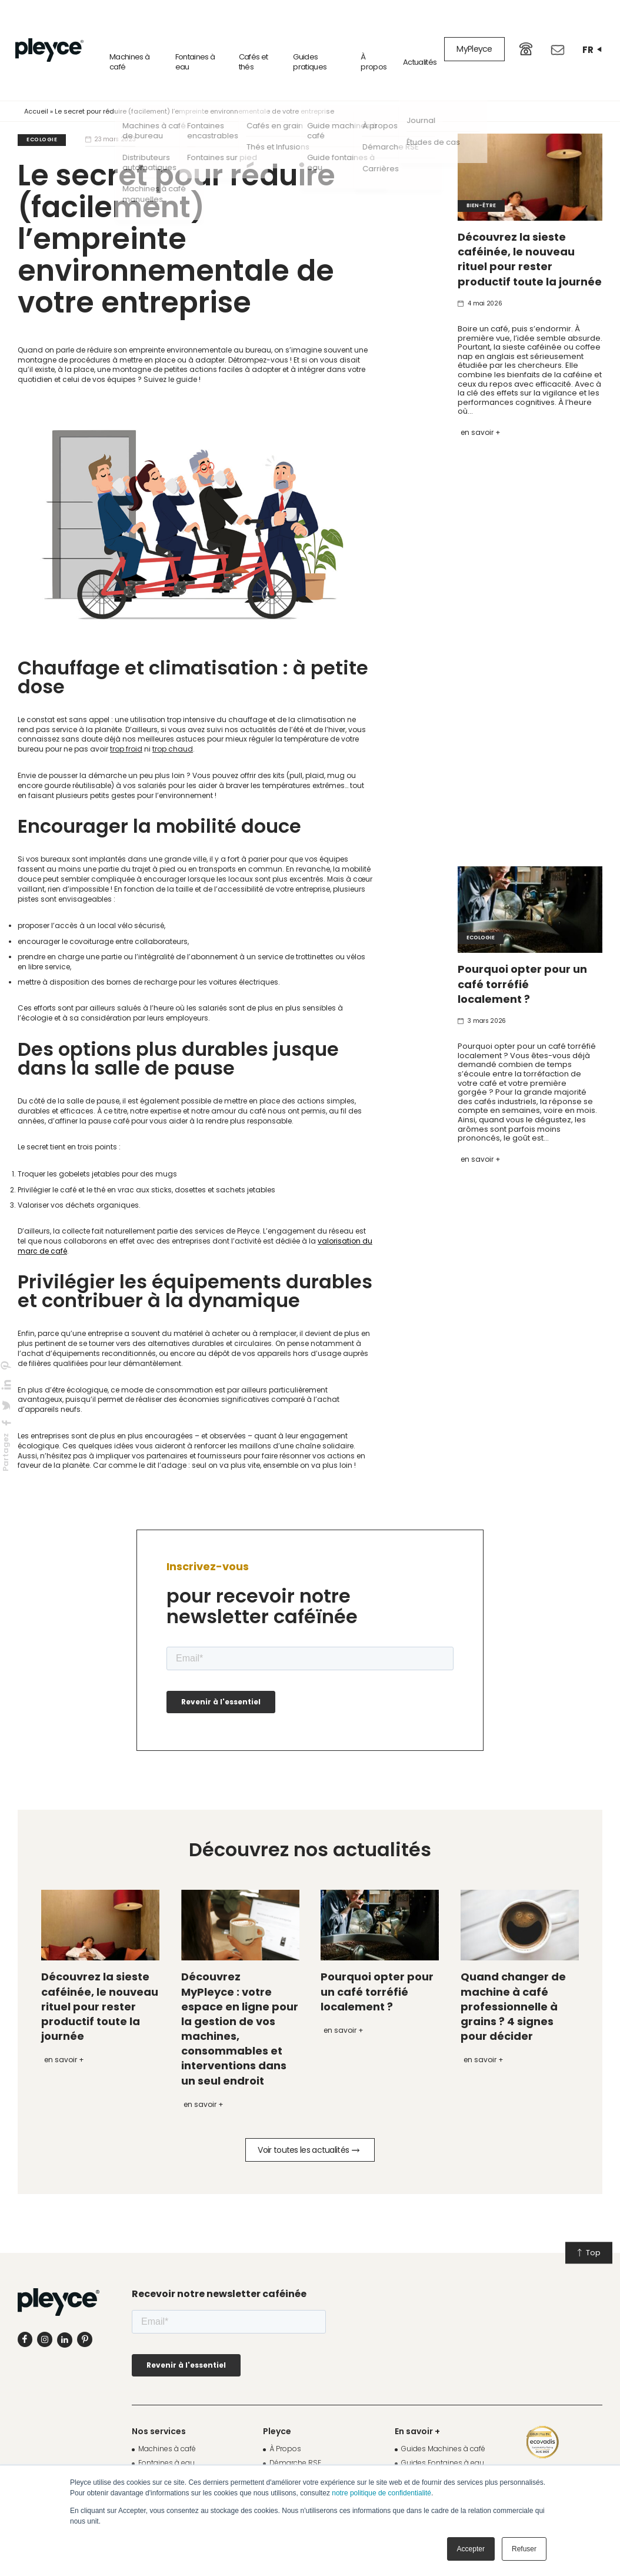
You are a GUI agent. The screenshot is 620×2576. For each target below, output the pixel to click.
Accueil (36, 87)
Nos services (159, 2408)
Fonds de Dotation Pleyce (313, 2453)
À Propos (285, 2425)
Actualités (420, 38)
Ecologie (41, 115)
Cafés (148, 2453)
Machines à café (112, 38)
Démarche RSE (295, 2439)
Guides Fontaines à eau (442, 2439)
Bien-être (481, 181)
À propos (371, 38)
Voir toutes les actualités (308, 2126)
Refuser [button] (524, 2549)
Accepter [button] (471, 2549)
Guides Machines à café (443, 2425)
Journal (414, 2453)
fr (591, 38)
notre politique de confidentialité (381, 2493)
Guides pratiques (303, 38)
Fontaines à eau (182, 38)
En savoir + (481, 409)
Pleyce (277, 2408)
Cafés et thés (243, 38)
